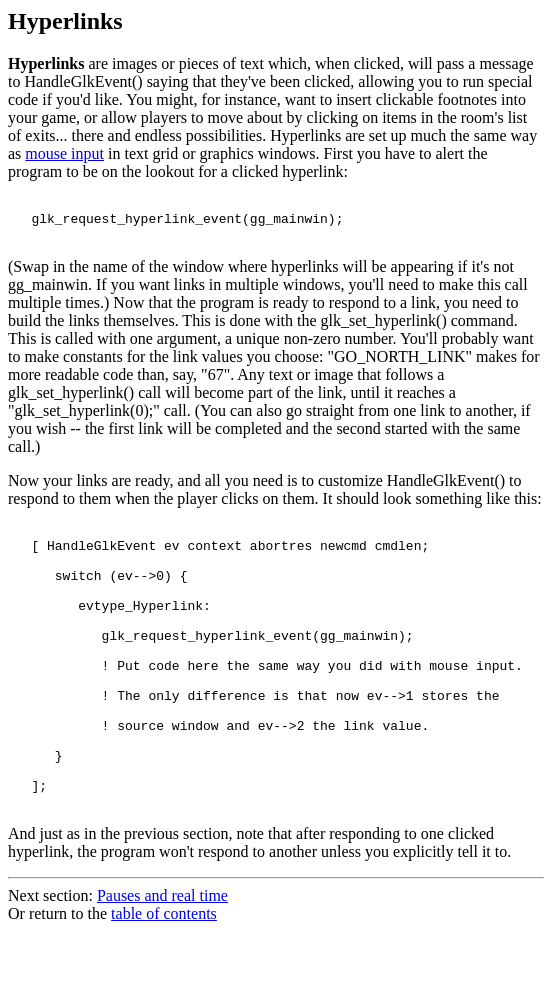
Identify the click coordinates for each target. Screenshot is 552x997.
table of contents (164, 979)
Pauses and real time (162, 961)
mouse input (64, 153)
